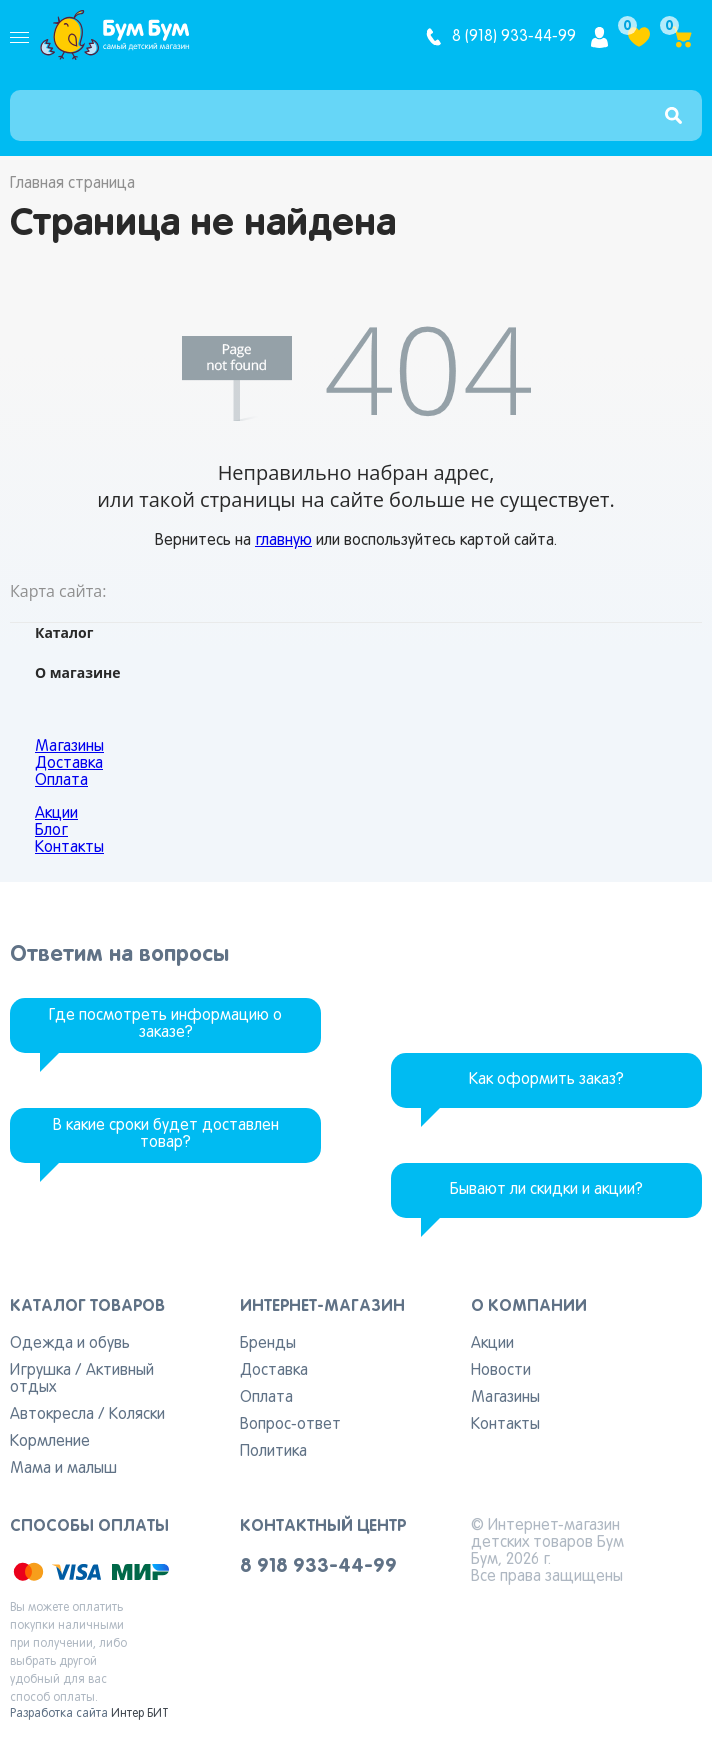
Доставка (69, 764)
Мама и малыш (63, 1469)
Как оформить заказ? (546, 1080)
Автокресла (52, 1415)
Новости (501, 1371)
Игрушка (40, 1371)
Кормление (50, 1442)
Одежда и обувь (70, 1344)
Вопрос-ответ (290, 1425)
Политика (273, 1452)
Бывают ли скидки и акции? (546, 1190)
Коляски (137, 1415)
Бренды (268, 1344)
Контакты (69, 848)
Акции (56, 814)
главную (283, 541)
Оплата (61, 781)
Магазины (69, 747)
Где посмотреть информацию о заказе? (165, 1024)
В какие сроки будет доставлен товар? (166, 1134)
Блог (51, 831)
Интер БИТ (140, 1714)
